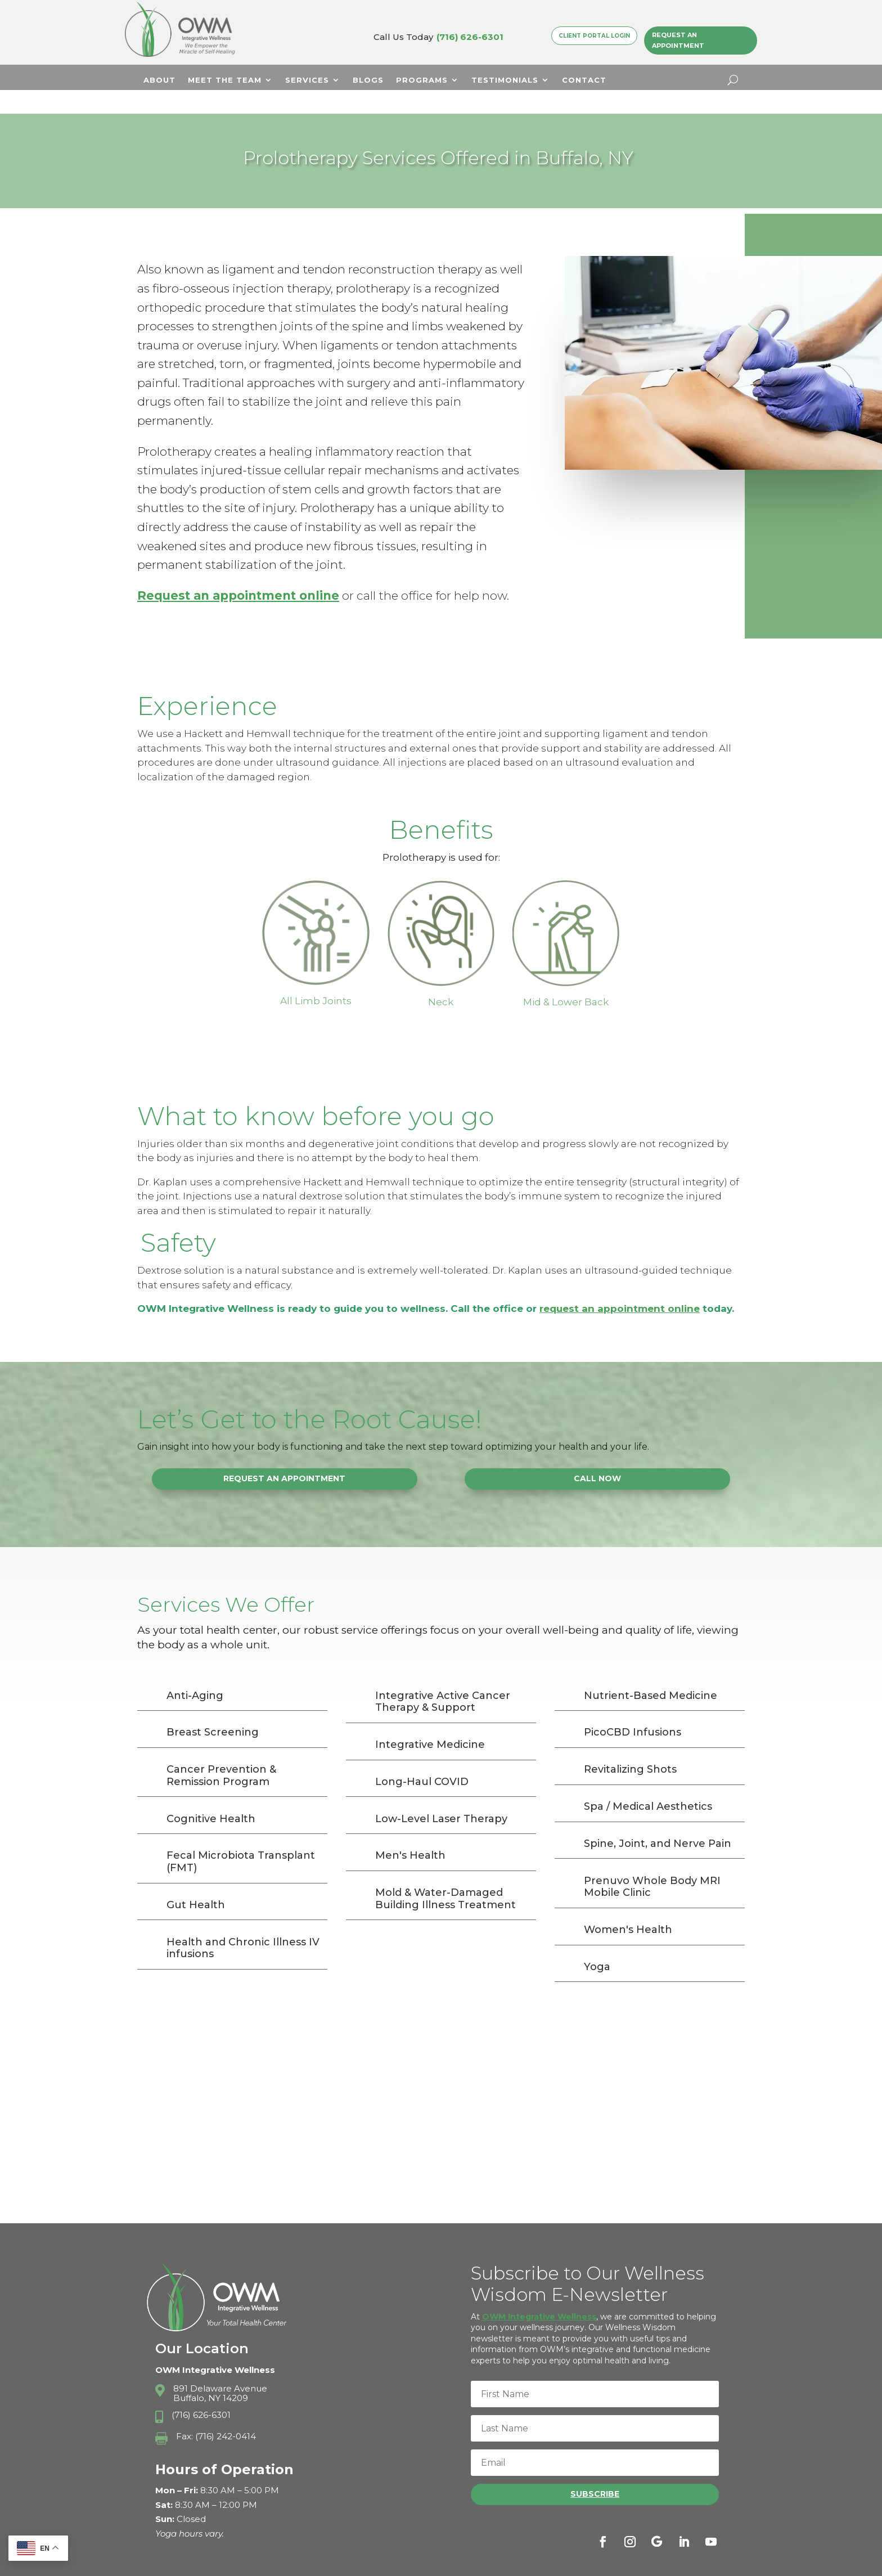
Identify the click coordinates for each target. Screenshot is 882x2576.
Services (307, 80)
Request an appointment (218, 572)
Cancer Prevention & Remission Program (221, 1751)
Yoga (597, 1943)
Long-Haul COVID (422, 1758)
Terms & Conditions (658, 2563)
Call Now (597, 1455)
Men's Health (410, 1832)
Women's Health (628, 1906)
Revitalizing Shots (630, 1745)
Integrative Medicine (430, 1721)
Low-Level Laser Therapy (441, 1795)
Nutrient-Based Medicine (650, 1672)
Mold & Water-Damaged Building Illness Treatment (445, 1875)
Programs (422, 80)
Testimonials (504, 80)
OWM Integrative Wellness (539, 2293)
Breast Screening (212, 1709)
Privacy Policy (576, 2563)
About (159, 80)
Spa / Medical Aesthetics (648, 1783)
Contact (584, 80)
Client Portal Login (594, 35)
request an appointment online (619, 1285)
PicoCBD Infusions (632, 1709)
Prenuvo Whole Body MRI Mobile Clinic (652, 1863)
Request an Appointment (678, 40)
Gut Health (195, 1881)
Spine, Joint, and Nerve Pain (657, 1820)
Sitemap (727, 2563)
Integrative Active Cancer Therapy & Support (442, 1678)
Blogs (368, 80)
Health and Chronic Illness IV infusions (243, 1924)
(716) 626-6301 (469, 37)
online (319, 572)
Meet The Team (225, 80)
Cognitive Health (210, 1795)
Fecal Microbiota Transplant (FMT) (240, 1838)
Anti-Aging (194, 1672)
